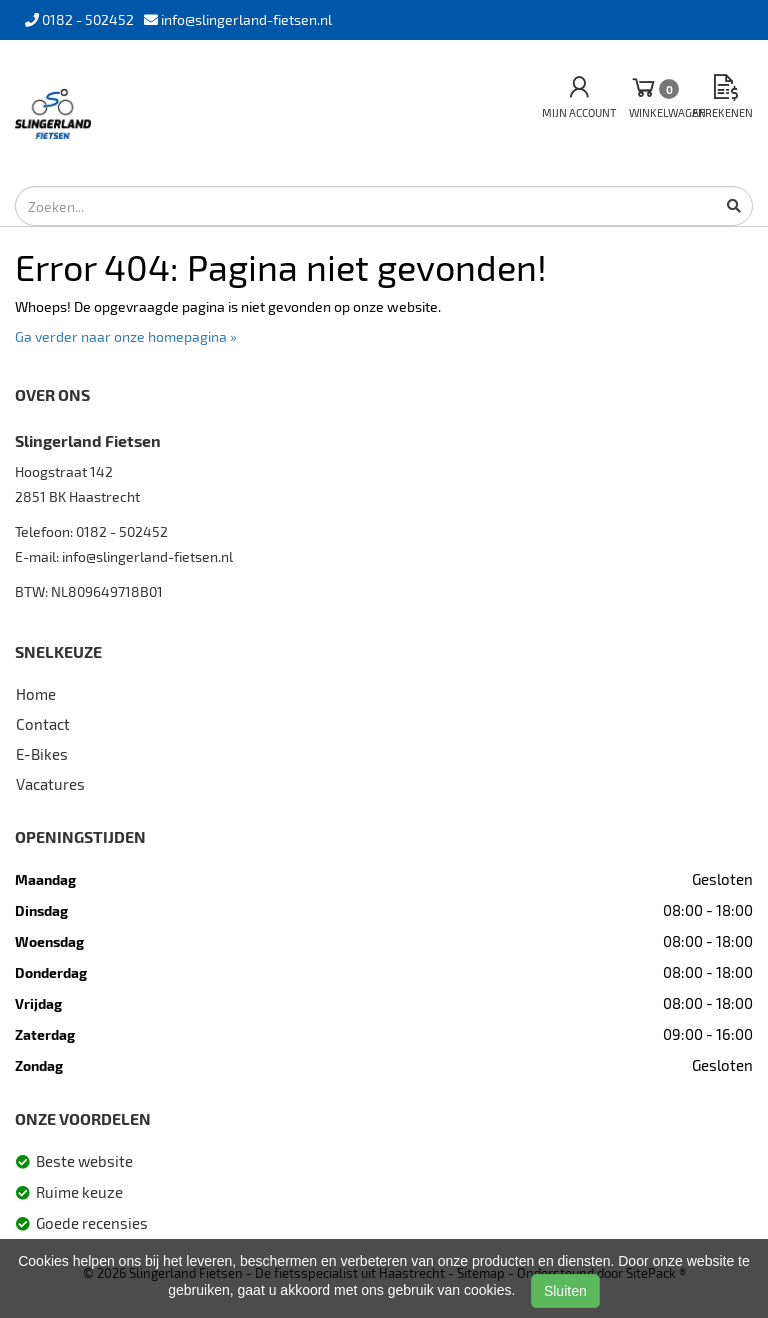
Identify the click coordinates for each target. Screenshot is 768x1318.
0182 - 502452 (122, 531)
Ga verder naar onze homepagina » (126, 336)
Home (36, 694)
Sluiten (565, 1291)
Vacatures (50, 784)
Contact (43, 724)
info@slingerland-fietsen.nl (147, 556)
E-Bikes (42, 754)
